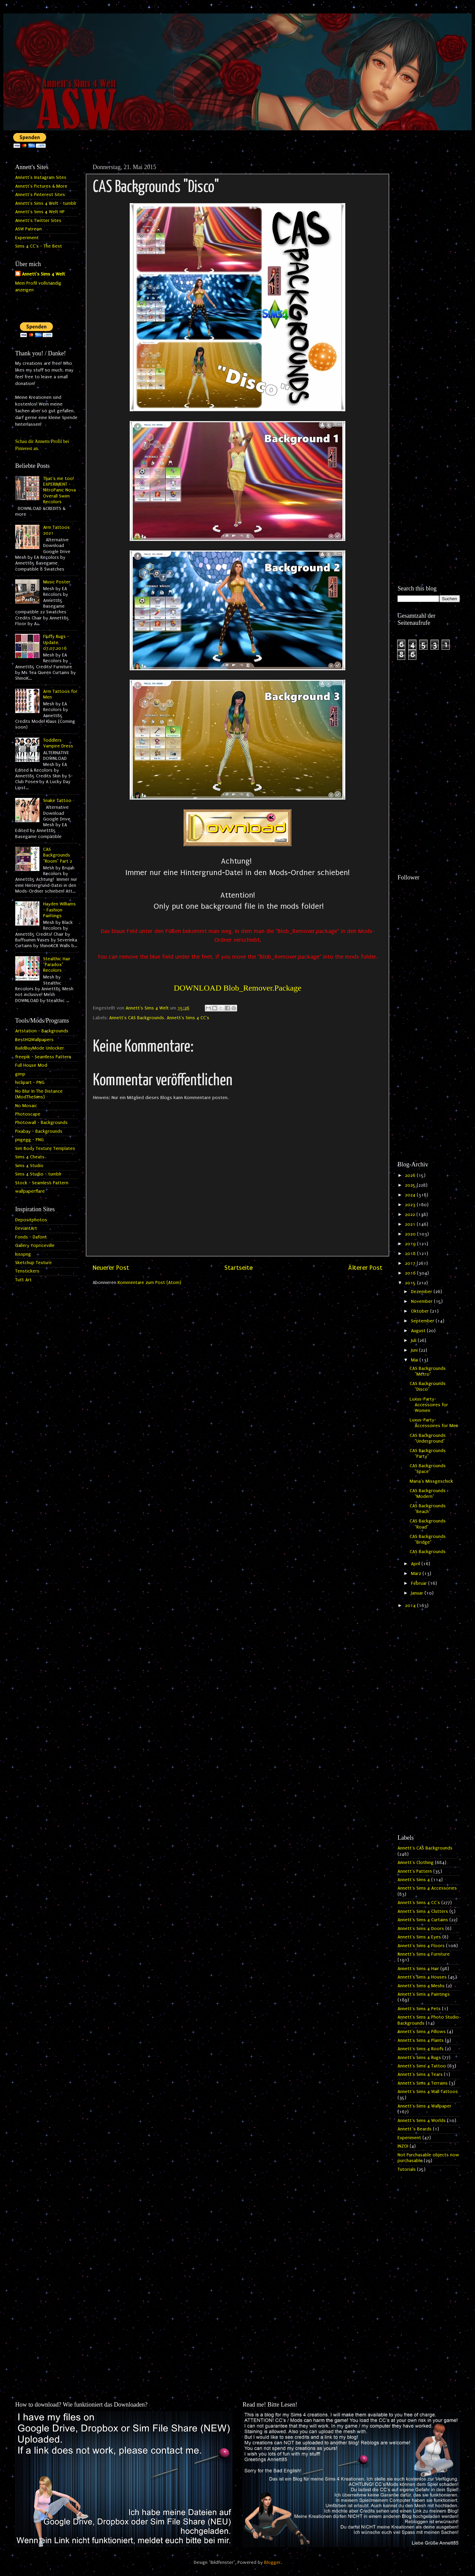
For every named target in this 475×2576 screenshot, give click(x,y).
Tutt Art (23, 1280)
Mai (415, 1360)
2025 (411, 1185)
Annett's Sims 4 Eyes (419, 1937)
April (416, 1564)
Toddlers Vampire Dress (58, 743)
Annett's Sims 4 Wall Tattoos (428, 2091)
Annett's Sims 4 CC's (188, 1018)
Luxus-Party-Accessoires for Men (434, 1422)
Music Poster (56, 582)
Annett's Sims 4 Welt (43, 274)
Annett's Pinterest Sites (40, 194)
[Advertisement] (429, 262)
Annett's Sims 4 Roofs (421, 2049)
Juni (415, 1350)
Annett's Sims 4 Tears (420, 2074)
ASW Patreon (28, 229)
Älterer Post (365, 1267)
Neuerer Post (111, 1267)
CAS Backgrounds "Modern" (428, 1493)
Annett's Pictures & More (41, 186)
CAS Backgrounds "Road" (428, 1524)
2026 (411, 1175)
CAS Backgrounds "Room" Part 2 (57, 855)
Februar (419, 1583)
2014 (411, 1605)
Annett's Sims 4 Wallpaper (424, 2106)
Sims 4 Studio (29, 1165)
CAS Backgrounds (428, 1551)
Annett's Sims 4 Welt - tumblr (45, 203)
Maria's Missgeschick (431, 1481)
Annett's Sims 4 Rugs (419, 2057)
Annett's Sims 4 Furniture (424, 1954)
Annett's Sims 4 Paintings (424, 1994)
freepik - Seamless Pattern (43, 1057)
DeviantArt (26, 1228)
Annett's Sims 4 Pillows (422, 2031)
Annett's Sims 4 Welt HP (40, 212)
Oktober (420, 1311)
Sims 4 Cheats (29, 1157)
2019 (411, 1244)
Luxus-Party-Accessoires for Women (429, 1405)
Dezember (422, 1291)
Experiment (27, 237)
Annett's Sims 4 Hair (418, 1968)
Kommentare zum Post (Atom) (149, 1282)
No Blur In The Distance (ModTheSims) (39, 1094)
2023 (411, 1205)
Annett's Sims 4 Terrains (423, 2083)
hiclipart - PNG (29, 1082)
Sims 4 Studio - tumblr (38, 1174)
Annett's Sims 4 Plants (421, 2040)
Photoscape (27, 1114)
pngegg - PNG (29, 1139)
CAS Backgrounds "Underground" (428, 1438)
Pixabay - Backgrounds (38, 1131)
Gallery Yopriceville (35, 1245)
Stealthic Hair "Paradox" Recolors (56, 964)
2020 (411, 1234)
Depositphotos (31, 1220)
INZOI (403, 2146)
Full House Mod (31, 1065)
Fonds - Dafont (31, 1237)
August (419, 1330)
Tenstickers (27, 1271)
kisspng (23, 1254)
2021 (411, 1224)
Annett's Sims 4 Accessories (427, 1888)
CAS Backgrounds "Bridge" (428, 1539)
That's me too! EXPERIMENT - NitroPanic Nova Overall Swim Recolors (59, 490)
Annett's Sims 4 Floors (421, 1946)
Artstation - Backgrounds (41, 1031)
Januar (417, 1593)
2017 (411, 1263)
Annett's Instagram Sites (40, 177)
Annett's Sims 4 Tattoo (422, 2066)
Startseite (238, 1267)
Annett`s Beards (415, 2129)
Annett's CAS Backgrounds (136, 1018)
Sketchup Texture (33, 1262)
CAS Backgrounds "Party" (428, 1453)
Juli (414, 1340)
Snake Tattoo (57, 800)
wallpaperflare (30, 1191)
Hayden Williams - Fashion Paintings (59, 910)
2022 (410, 1214)
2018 (411, 1253)
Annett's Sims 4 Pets (419, 2008)
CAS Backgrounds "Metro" (428, 1371)
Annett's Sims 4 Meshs (421, 1986)
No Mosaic (26, 1105)
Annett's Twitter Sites (38, 220)
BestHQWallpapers (34, 1039)
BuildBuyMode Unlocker (39, 1048)
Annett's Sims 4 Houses (422, 1977)
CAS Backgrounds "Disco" (428, 1386)
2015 (411, 1283)
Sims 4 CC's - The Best (38, 246)
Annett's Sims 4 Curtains (423, 1920)
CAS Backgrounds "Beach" (428, 1508)
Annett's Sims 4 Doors (421, 1928)
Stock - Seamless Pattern (41, 1183)
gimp (20, 1074)
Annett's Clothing (416, 1862)
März (416, 1573)
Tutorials (407, 2169)
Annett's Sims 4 (414, 1879)
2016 (411, 1273)
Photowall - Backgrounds (41, 1122)
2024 (411, 1195)
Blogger (272, 2562)
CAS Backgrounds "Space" (428, 1468)
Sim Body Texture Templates (45, 1148)
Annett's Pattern (415, 1871)
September (423, 1321)
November (422, 1301)
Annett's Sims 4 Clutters (423, 1911)
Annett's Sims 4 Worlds (422, 2120)
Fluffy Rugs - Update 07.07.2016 (56, 642)
